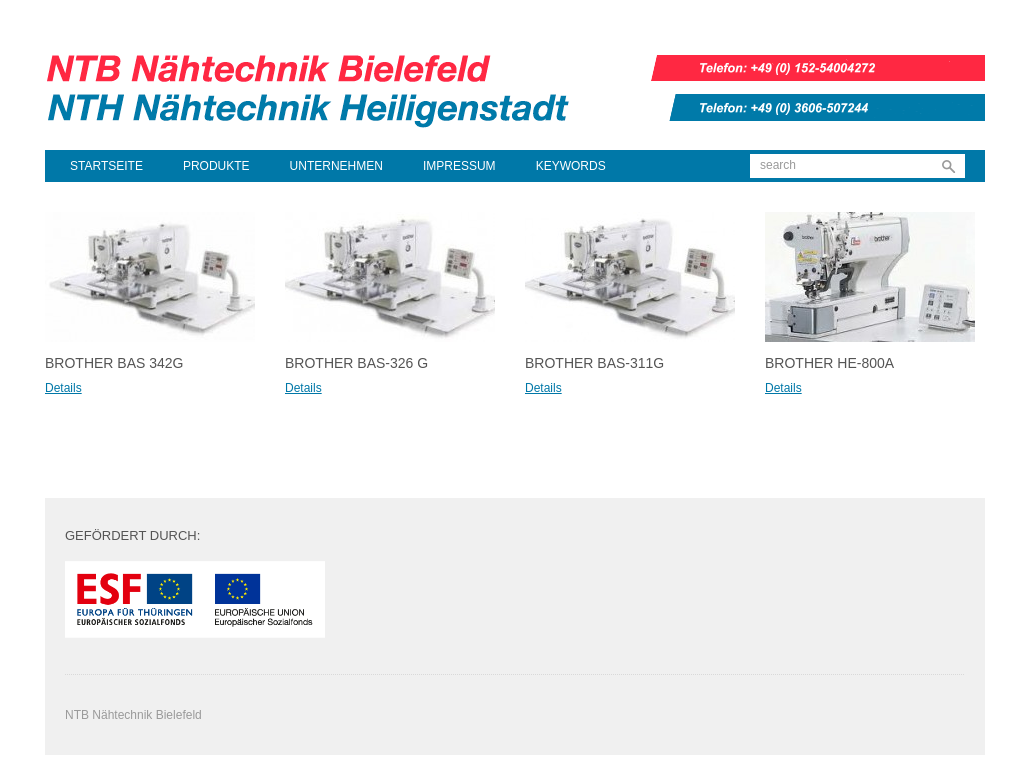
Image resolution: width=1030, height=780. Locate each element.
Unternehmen (336, 166)
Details (63, 388)
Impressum (459, 166)
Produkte (216, 166)
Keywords (571, 166)
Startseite (106, 166)
